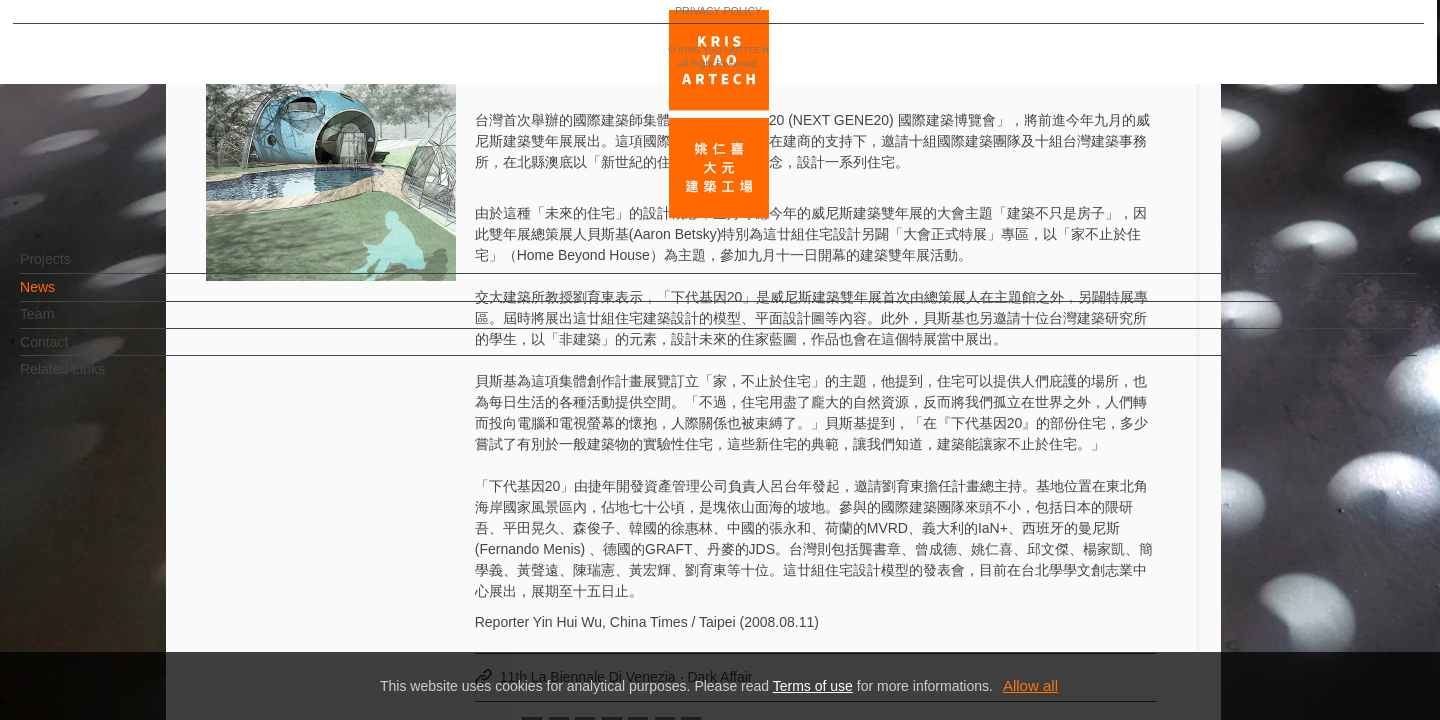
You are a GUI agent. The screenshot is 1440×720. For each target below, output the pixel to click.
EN (136, 588)
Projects (78, 269)
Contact (77, 352)
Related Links (95, 379)
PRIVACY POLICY (102, 646)
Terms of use (813, 686)
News (70, 297)
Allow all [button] (1030, 685)
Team (70, 324)
